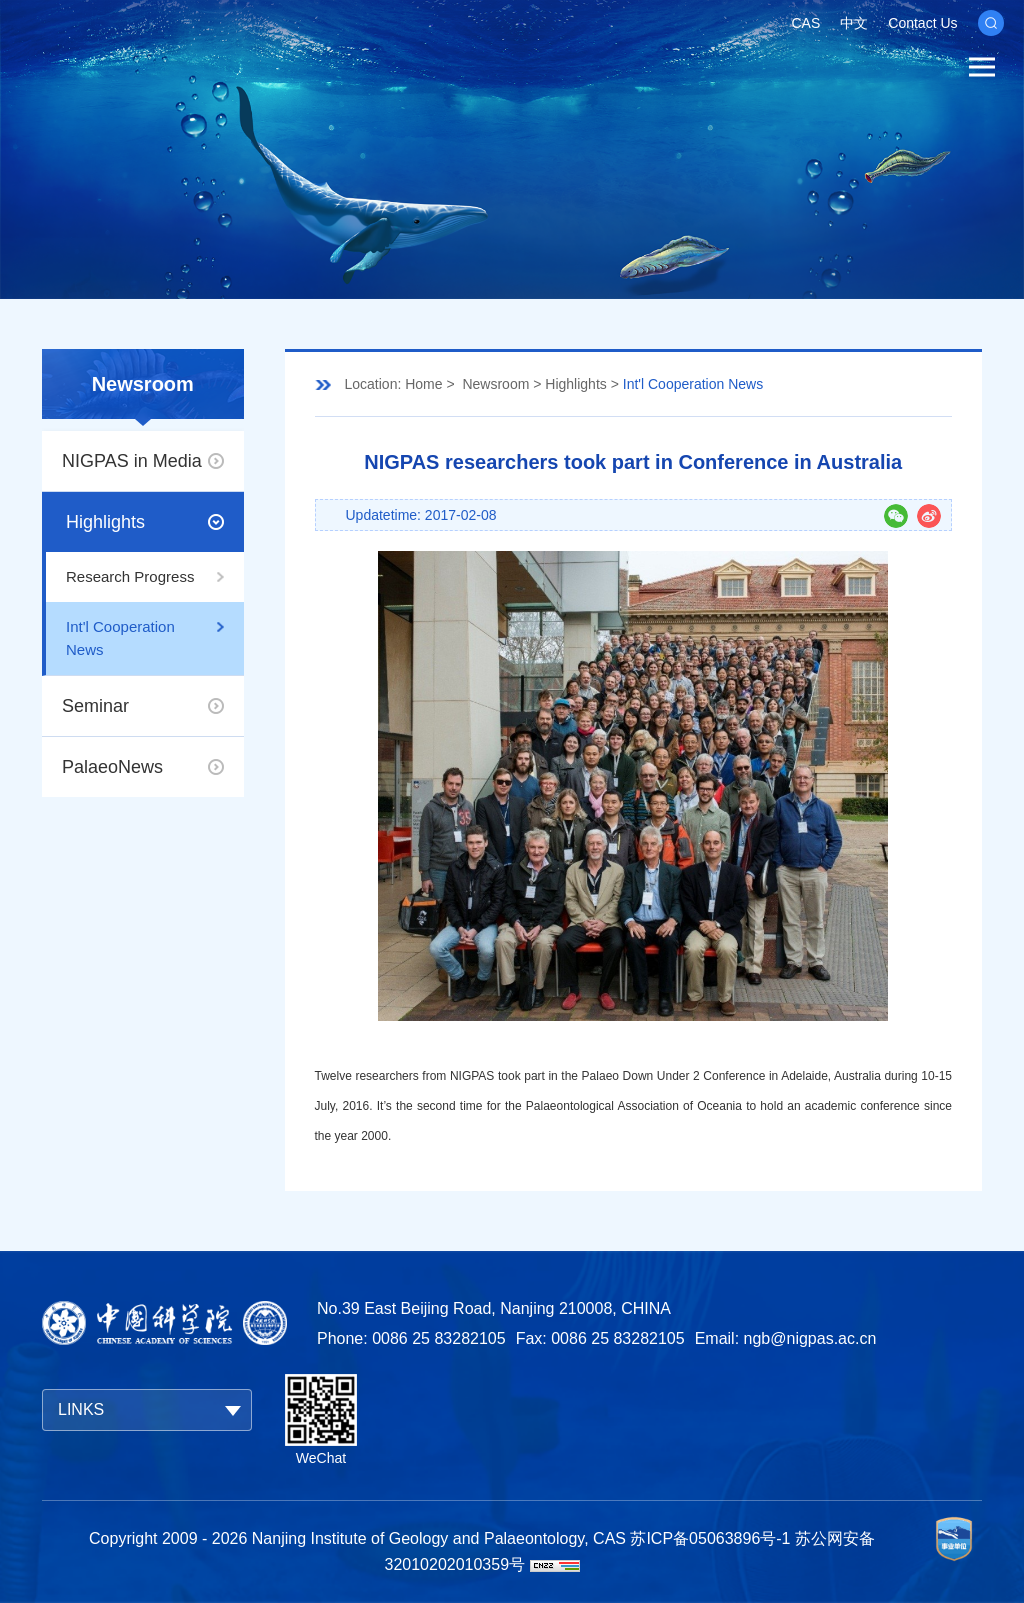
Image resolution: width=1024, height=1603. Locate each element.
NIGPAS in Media (132, 461)
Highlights (105, 522)
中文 (854, 23)
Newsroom (495, 384)
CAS (805, 23)
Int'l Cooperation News (120, 638)
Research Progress (130, 576)
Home (423, 384)
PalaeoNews (112, 767)
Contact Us (922, 23)
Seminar (95, 706)
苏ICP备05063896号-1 (710, 1538)
